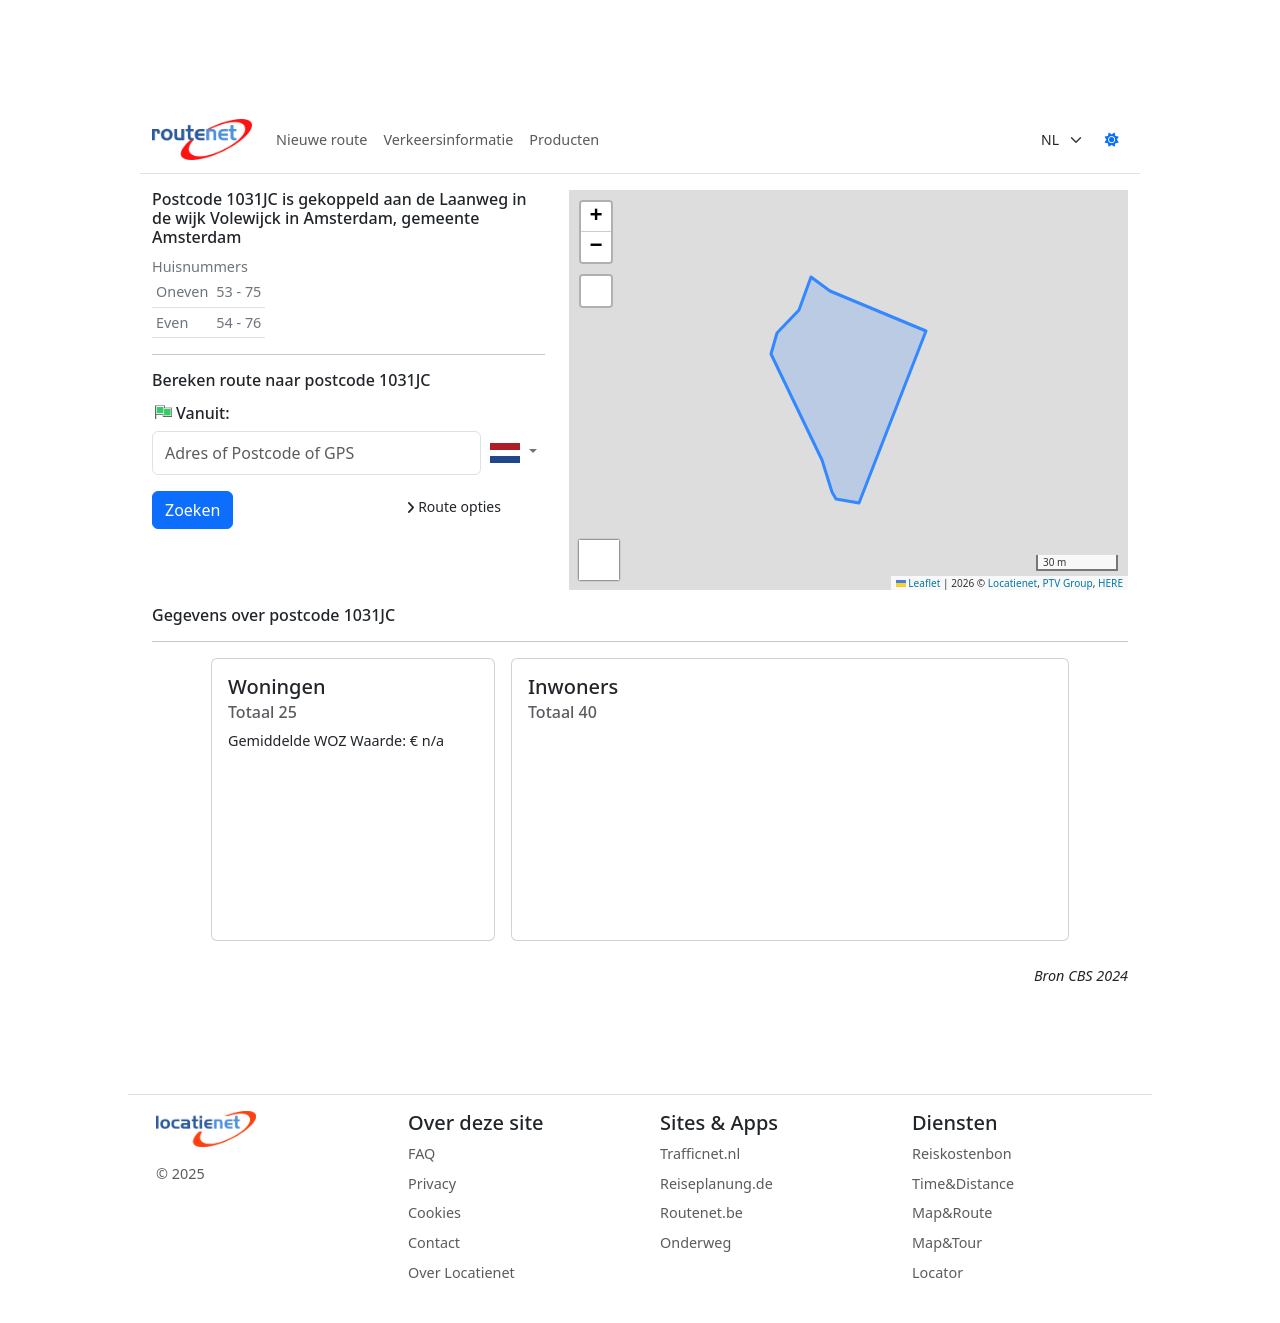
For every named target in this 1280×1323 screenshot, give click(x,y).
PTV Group (1068, 583)
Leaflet (918, 583)
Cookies (434, 1212)
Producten (564, 139)
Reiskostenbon (962, 1153)
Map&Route (952, 1212)
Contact (434, 1242)
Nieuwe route (321, 139)
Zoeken (193, 509)
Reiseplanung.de (716, 1183)
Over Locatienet (461, 1272)
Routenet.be (701, 1212)
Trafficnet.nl (700, 1153)
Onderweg (695, 1242)
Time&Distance (963, 1183)
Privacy (432, 1183)
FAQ (421, 1153)
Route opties (453, 506)
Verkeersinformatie (448, 139)
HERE (1110, 583)
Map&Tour (947, 1242)
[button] (867, 297)
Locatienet (1012, 583)
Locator (937, 1272)
